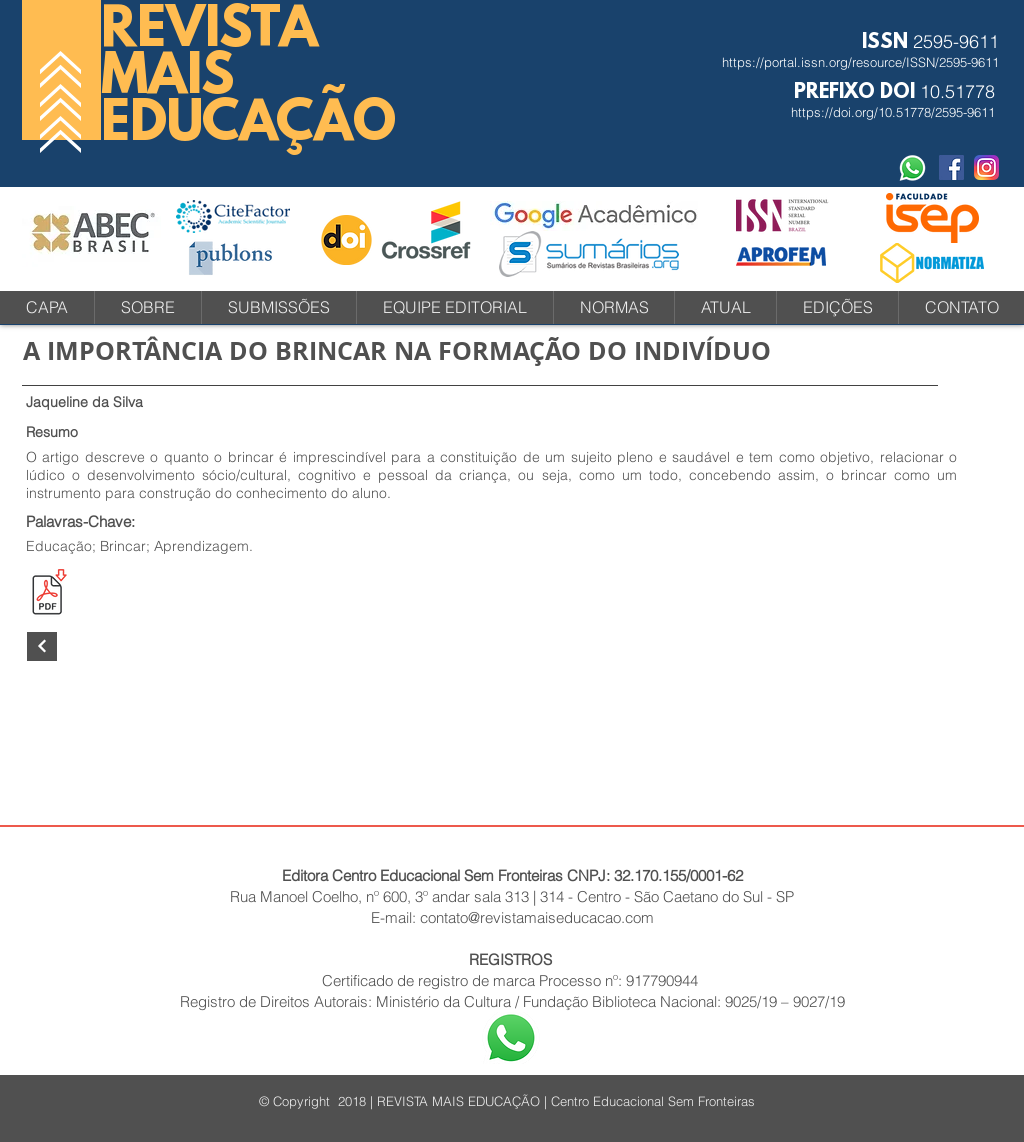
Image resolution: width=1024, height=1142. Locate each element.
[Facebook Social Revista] (951, 167)
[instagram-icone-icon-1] (986, 167)
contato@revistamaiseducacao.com (537, 917)
